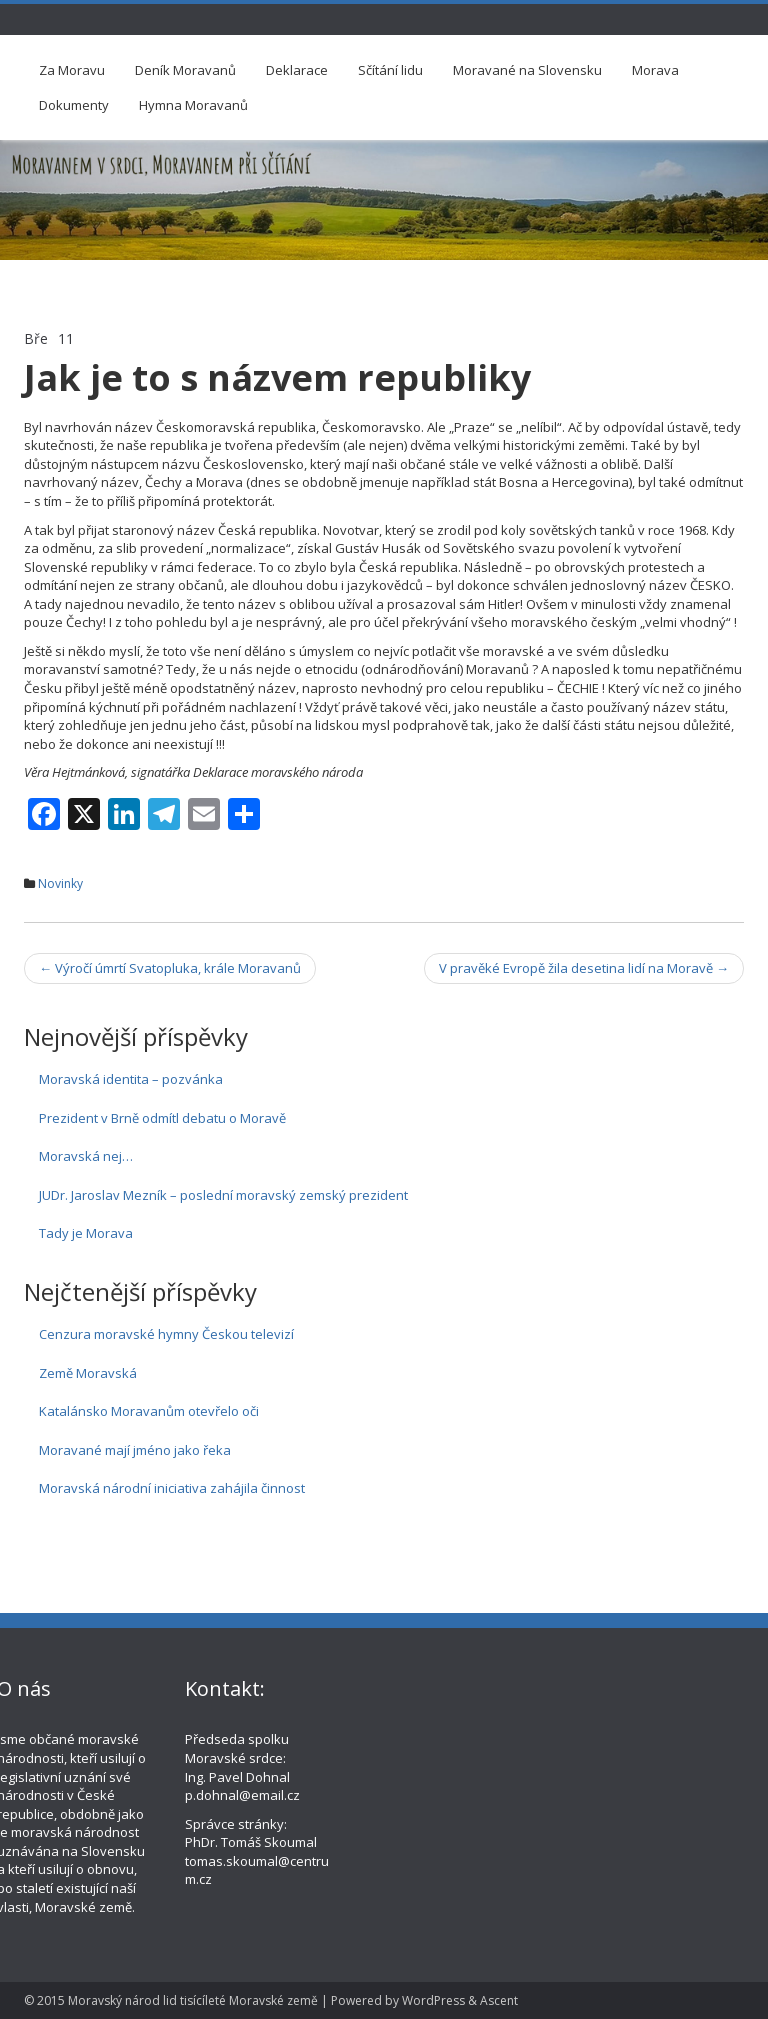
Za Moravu (72, 70)
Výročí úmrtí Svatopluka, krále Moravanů (170, 968)
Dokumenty (74, 105)
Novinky (60, 883)
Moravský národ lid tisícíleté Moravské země (193, 2000)
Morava (655, 70)
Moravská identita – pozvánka (131, 1079)
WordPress (433, 2000)
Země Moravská (88, 1373)
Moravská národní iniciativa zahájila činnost (172, 1488)
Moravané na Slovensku (527, 70)
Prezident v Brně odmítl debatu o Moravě (162, 1118)
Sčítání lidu (390, 70)
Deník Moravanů (185, 70)
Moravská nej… (86, 1156)
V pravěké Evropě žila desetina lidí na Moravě (584, 968)
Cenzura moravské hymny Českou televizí (166, 1334)
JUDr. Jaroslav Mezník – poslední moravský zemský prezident (223, 1195)
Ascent (499, 2000)
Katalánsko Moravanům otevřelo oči (149, 1411)
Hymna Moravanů (193, 105)
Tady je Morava (86, 1233)
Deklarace (297, 70)
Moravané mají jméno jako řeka (135, 1450)
